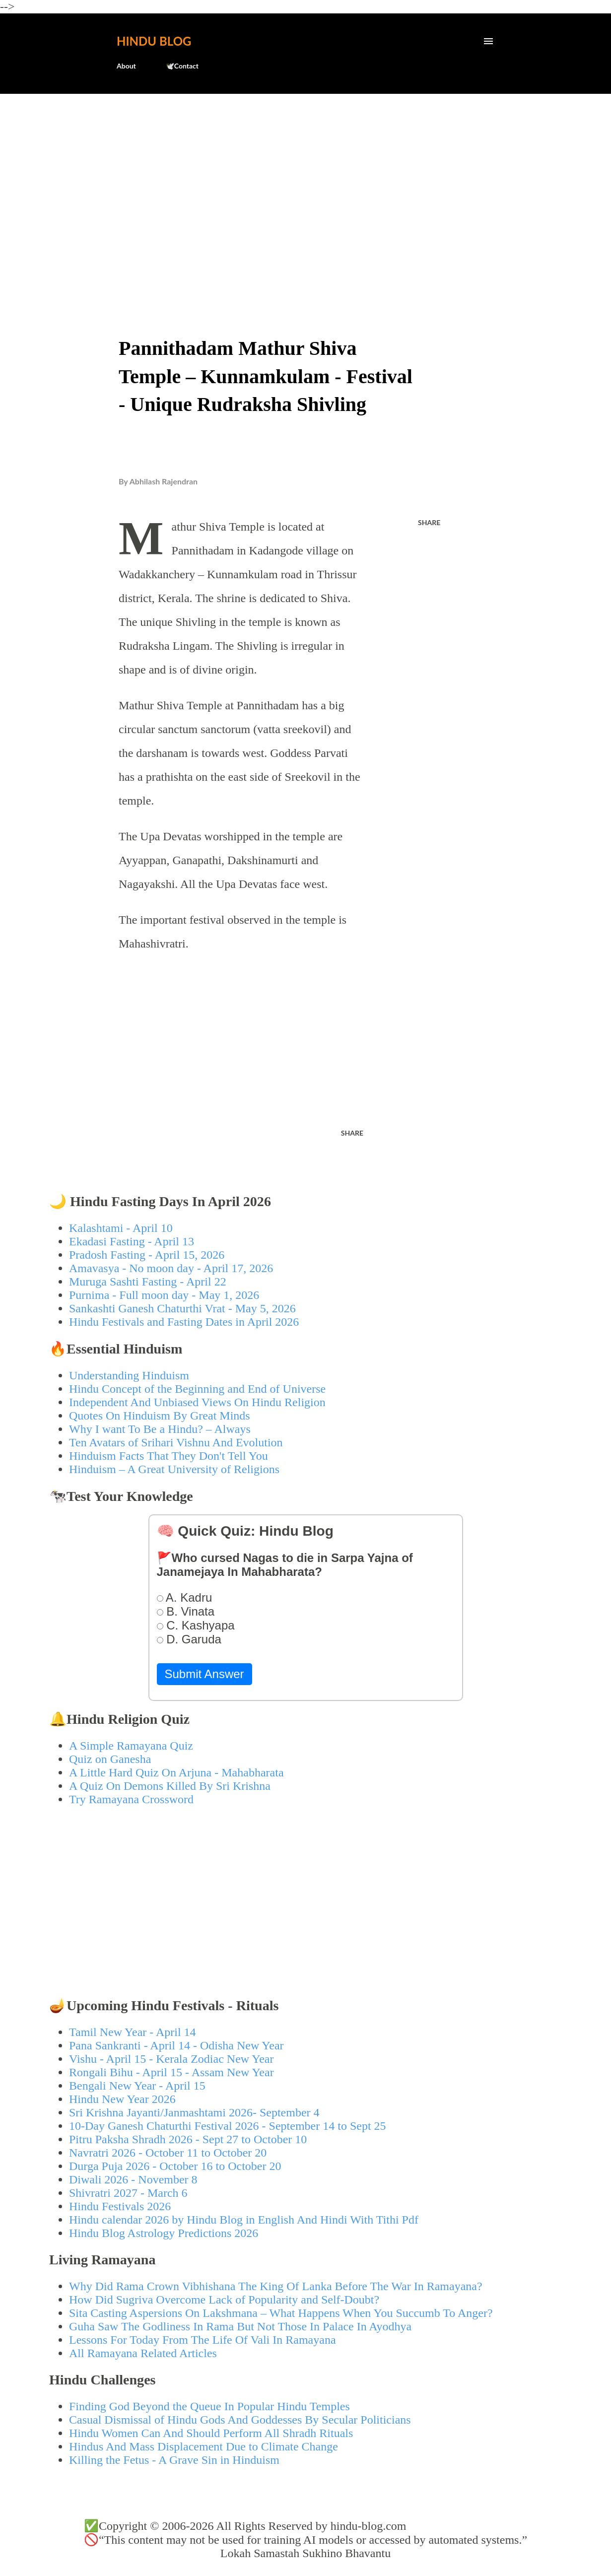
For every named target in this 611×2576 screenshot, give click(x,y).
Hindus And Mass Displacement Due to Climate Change (203, 2446)
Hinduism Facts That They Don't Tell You (168, 1455)
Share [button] (429, 522)
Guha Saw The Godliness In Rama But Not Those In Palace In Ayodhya (240, 2326)
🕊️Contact (182, 66)
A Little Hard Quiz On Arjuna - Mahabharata (176, 1772)
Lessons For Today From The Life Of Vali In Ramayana (202, 2339)
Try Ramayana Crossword (131, 1799)
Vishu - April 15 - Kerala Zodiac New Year (171, 2058)
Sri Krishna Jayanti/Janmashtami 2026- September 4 (194, 2112)
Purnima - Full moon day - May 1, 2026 (164, 1294)
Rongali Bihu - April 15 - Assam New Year (171, 2072)
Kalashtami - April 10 (121, 1227)
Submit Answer (204, 1674)
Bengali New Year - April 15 (137, 2085)
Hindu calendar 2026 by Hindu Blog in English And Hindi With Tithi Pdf (243, 2219)
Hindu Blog (154, 41)
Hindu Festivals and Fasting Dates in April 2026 (184, 1321)
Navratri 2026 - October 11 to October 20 (168, 2152)
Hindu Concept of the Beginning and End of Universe (197, 1388)
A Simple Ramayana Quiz (131, 1745)
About (126, 66)
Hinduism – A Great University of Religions (174, 1469)
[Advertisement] (305, 176)
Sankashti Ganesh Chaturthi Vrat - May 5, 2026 (182, 1308)
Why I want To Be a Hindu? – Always (160, 1429)
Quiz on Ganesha (110, 1759)
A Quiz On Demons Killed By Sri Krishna (170, 1785)
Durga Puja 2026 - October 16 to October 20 (175, 2166)
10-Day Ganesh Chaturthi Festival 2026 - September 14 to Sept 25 (227, 2125)
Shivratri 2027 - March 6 (128, 2192)
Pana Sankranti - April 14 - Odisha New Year (176, 2045)
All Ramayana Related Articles (143, 2353)
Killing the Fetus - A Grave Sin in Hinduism (174, 2459)
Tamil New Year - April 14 (132, 2032)
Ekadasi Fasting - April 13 (131, 1241)
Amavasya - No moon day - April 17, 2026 (171, 1268)
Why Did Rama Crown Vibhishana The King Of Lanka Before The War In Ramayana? (275, 2286)
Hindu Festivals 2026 (120, 2206)
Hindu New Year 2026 (122, 2099)
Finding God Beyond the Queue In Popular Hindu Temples (209, 2406)
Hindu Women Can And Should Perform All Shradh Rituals (211, 2433)
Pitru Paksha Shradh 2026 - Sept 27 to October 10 (188, 2139)
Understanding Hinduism (129, 1375)
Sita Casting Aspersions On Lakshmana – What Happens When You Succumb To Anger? (281, 2312)
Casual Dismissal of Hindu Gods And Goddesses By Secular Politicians (240, 2419)
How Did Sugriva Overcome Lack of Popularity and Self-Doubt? (224, 2299)
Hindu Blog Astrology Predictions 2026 (163, 2233)
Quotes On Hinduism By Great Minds (159, 1415)
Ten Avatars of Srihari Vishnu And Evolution (176, 1442)
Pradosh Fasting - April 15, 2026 (146, 1254)
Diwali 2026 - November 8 (133, 2179)
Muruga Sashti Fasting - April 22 (147, 1281)
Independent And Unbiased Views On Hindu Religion (197, 1402)
